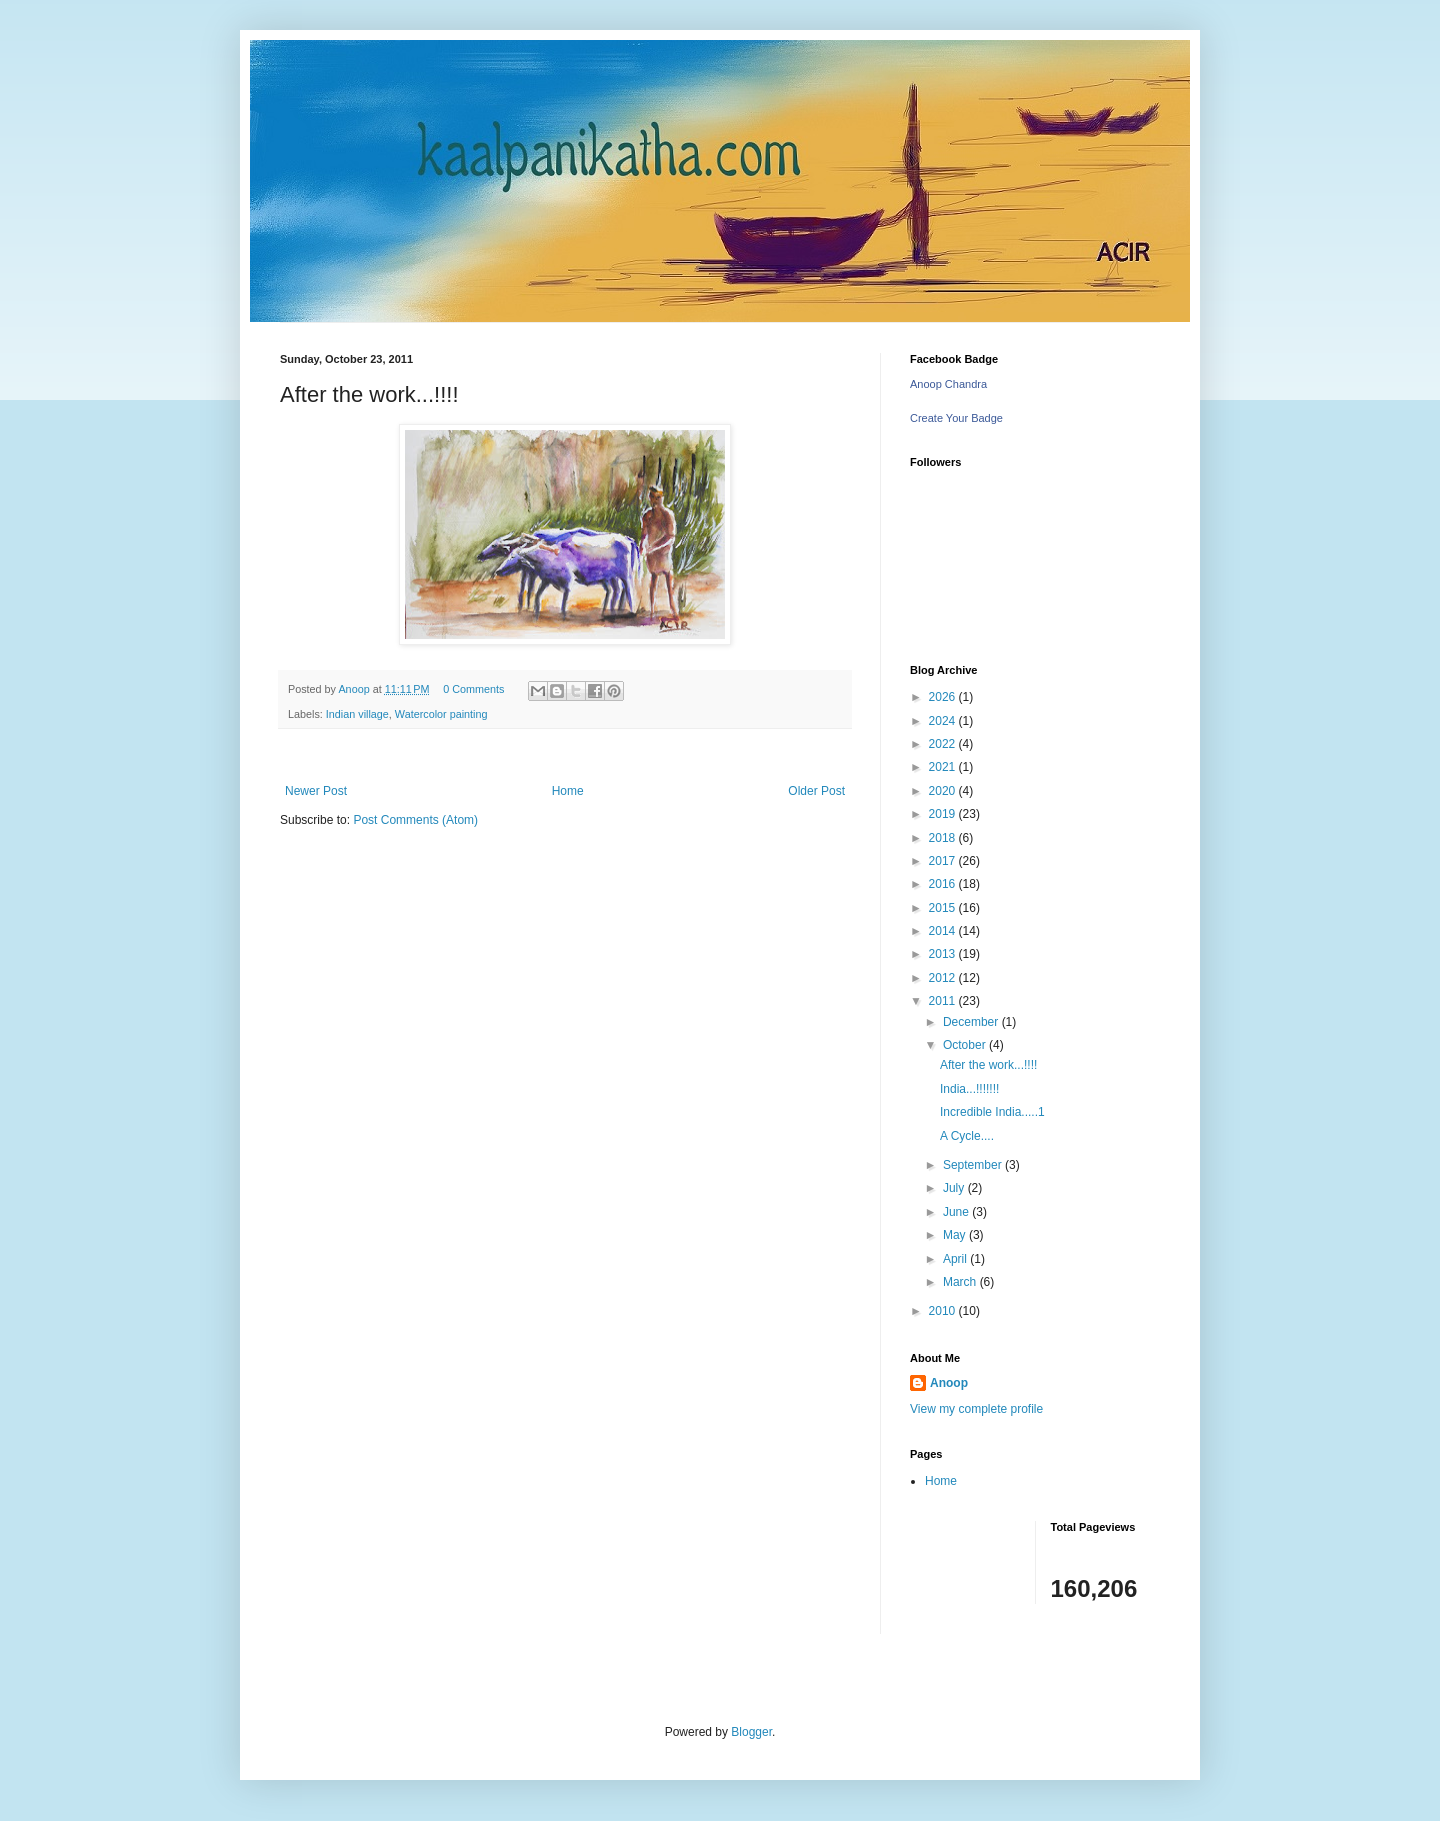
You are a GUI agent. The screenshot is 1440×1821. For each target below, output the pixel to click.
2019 (944, 814)
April (956, 1259)
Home (568, 791)
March (961, 1282)
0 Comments (473, 689)
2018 (944, 838)
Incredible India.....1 (992, 1112)
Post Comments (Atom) (415, 820)
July (955, 1188)
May (956, 1235)
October (966, 1045)
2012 (944, 978)
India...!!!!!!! (969, 1089)
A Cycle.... (967, 1136)
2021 (944, 767)
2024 (944, 721)
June (957, 1212)
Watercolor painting (441, 714)
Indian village (357, 714)
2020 (944, 791)
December (972, 1022)
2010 (944, 1311)
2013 (944, 954)
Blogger (751, 1732)
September (974, 1165)
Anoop (949, 1383)
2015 (944, 908)
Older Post (816, 791)
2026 (944, 697)
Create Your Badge (956, 418)
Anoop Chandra (948, 384)
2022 (944, 744)
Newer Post (316, 791)
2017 (944, 861)
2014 (944, 931)
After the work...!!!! (988, 1065)
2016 (944, 884)
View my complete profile (976, 1409)
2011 (944, 1001)
